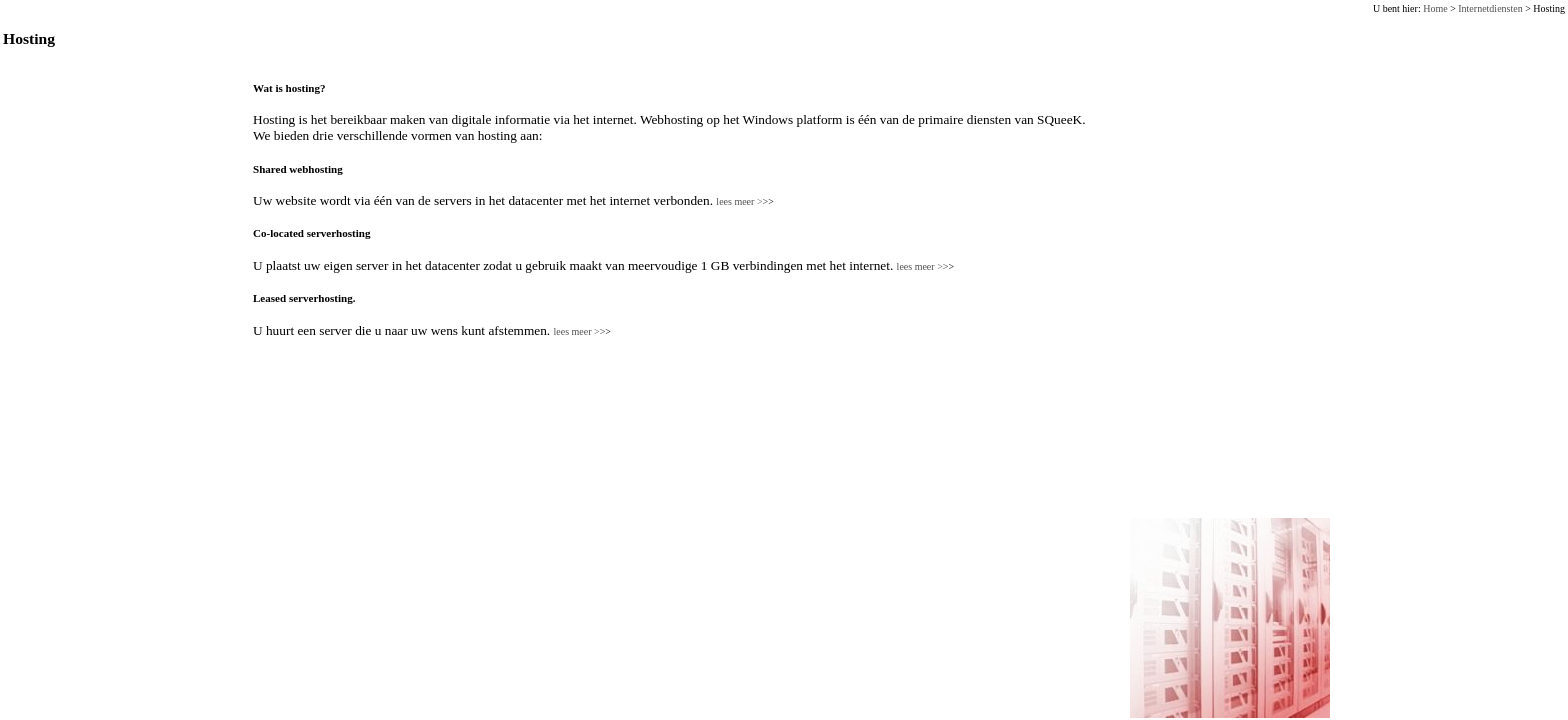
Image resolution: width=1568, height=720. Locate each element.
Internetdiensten (1490, 8)
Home (1435, 8)
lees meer (744, 201)
